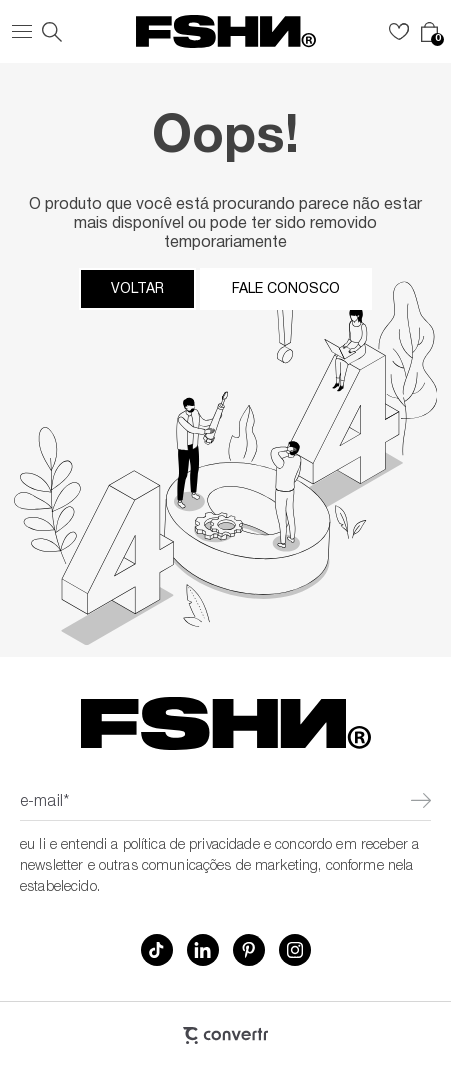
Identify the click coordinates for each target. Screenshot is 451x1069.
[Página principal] (226, 31)
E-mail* (44, 803)
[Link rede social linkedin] (203, 950)
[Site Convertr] (225, 1035)
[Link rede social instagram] (295, 950)
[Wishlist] (399, 32)
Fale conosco (286, 289)
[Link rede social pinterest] (249, 950)
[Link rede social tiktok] (157, 950)
